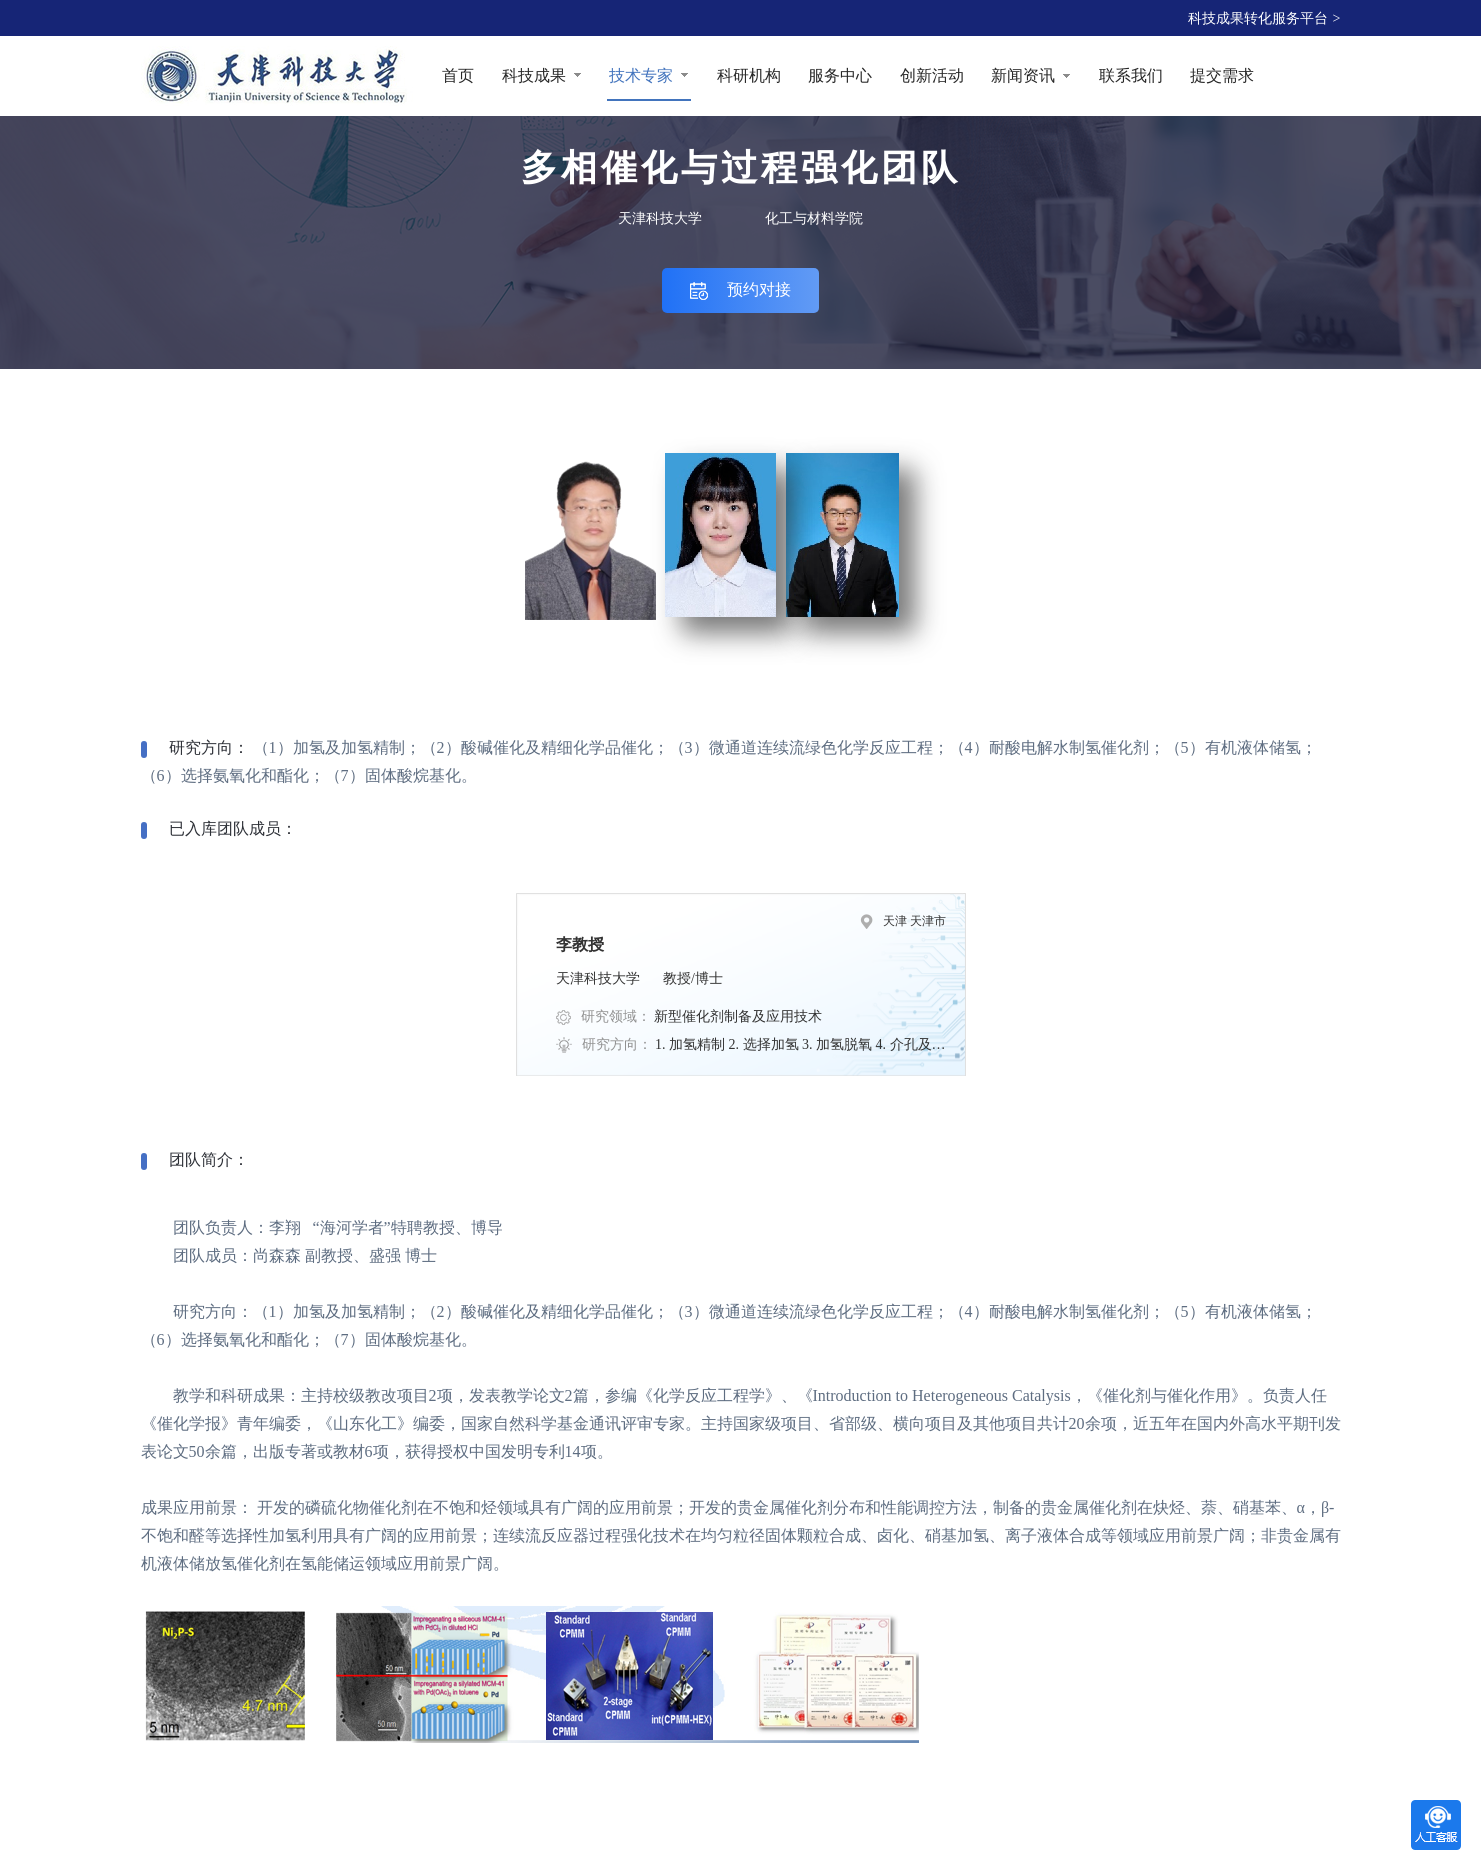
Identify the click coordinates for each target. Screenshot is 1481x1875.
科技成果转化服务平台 (1264, 18)
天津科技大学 (660, 218)
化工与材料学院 (814, 218)
